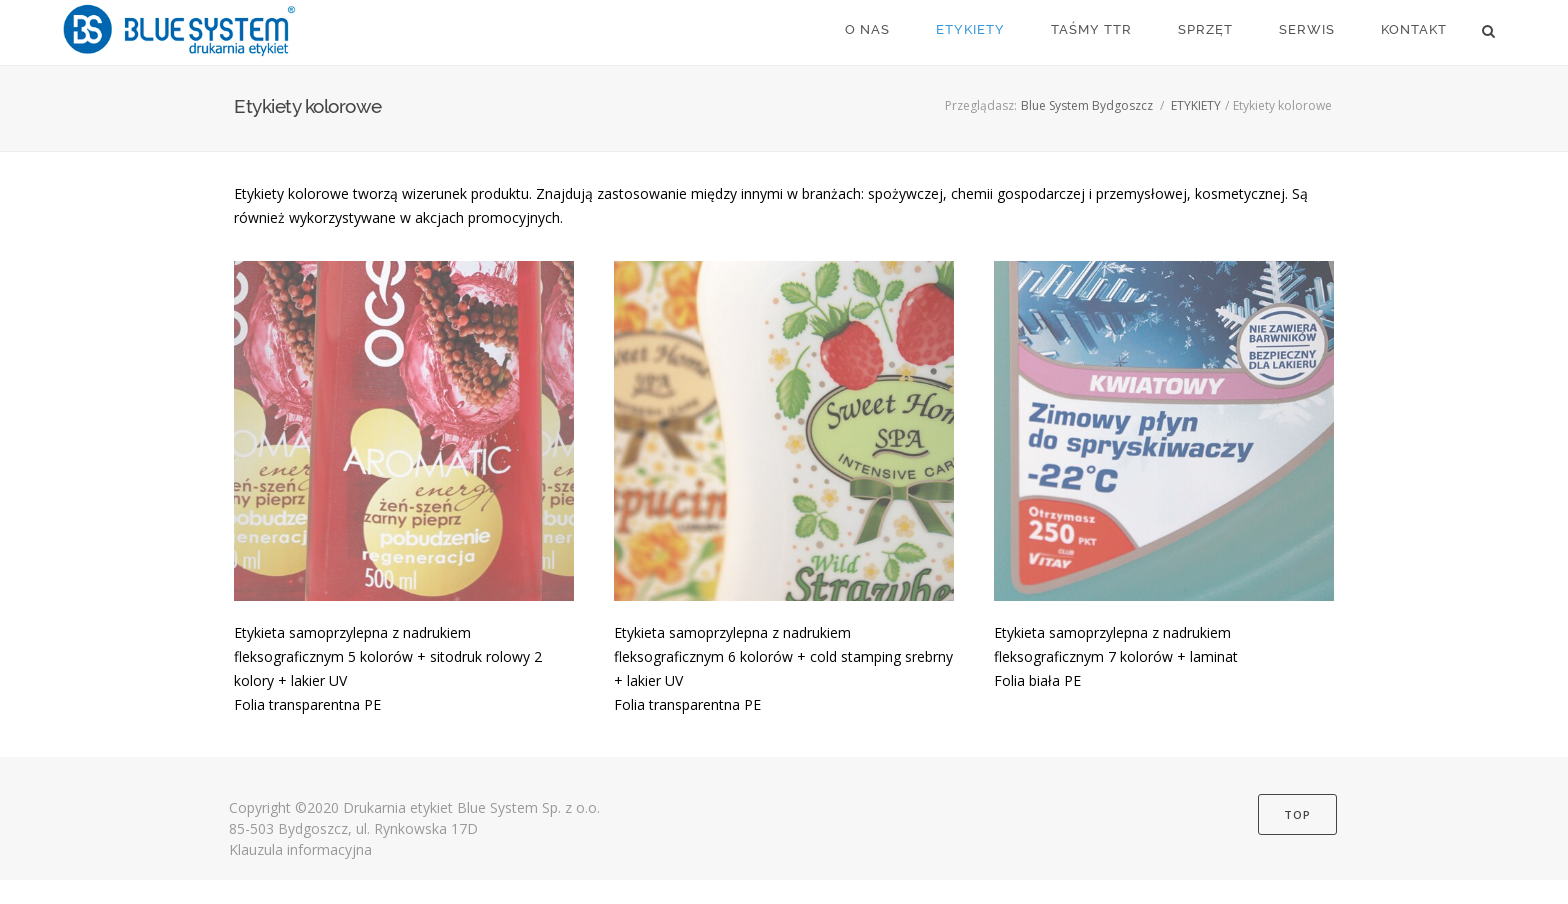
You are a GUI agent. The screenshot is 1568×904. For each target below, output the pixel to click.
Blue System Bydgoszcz (1087, 105)
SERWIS (1307, 29)
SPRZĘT (1205, 29)
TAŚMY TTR (1091, 29)
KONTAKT (1414, 29)
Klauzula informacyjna (300, 849)
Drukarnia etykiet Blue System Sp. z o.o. (471, 807)
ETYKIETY (970, 29)
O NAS (867, 29)
